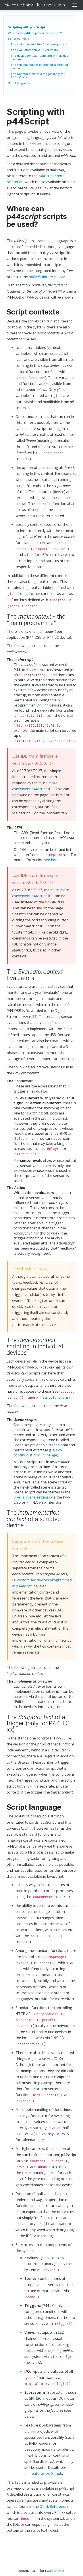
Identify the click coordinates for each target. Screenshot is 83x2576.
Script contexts (18, 38)
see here (51, 859)
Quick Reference (53, 2506)
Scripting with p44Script (26, 27)
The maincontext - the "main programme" (40, 44)
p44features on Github (43, 2473)
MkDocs (59, 2570)
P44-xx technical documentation (34, 5)
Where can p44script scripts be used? (35, 33)
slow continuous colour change (38, 1453)
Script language (19, 83)
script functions (56, 1397)
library (41, 276)
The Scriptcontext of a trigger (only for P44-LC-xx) (38, 75)
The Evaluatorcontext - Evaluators (34, 50)
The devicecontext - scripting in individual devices (40, 57)
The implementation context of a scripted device (39, 66)
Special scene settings (32, 1497)
